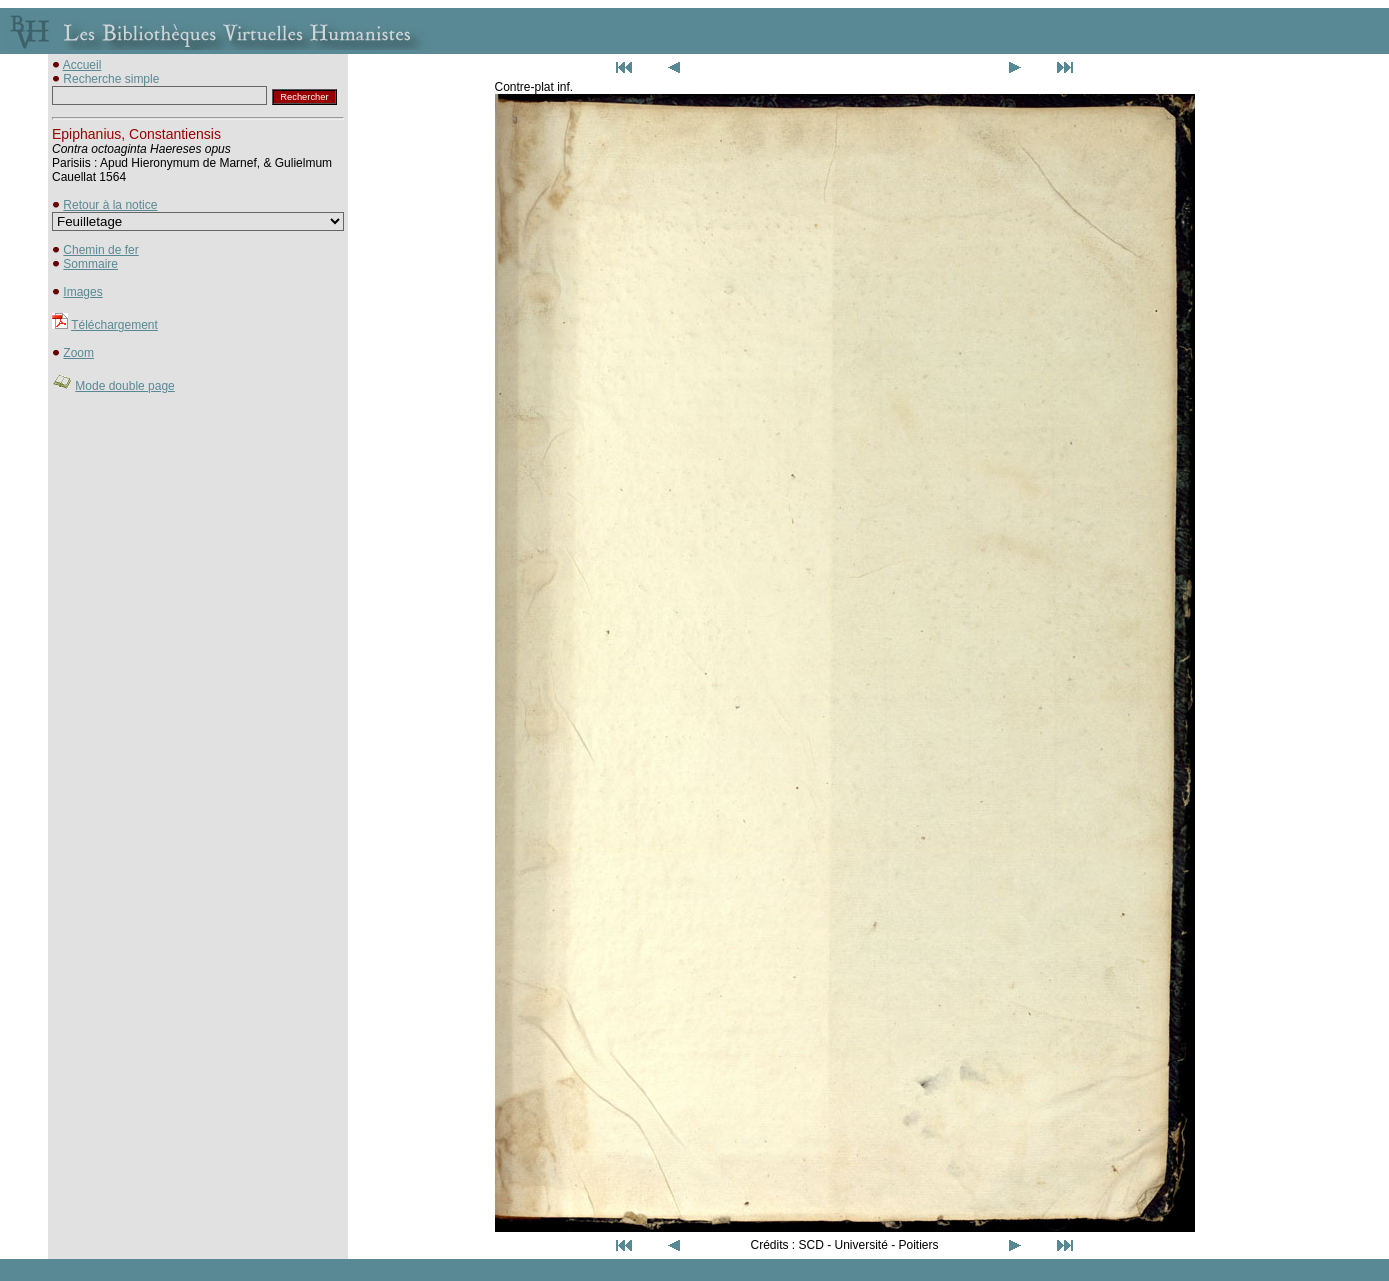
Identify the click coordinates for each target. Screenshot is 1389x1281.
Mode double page (124, 386)
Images (82, 292)
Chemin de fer (100, 250)
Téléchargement (114, 325)
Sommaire (90, 264)
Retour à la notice (110, 205)
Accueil (82, 65)
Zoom (78, 353)
